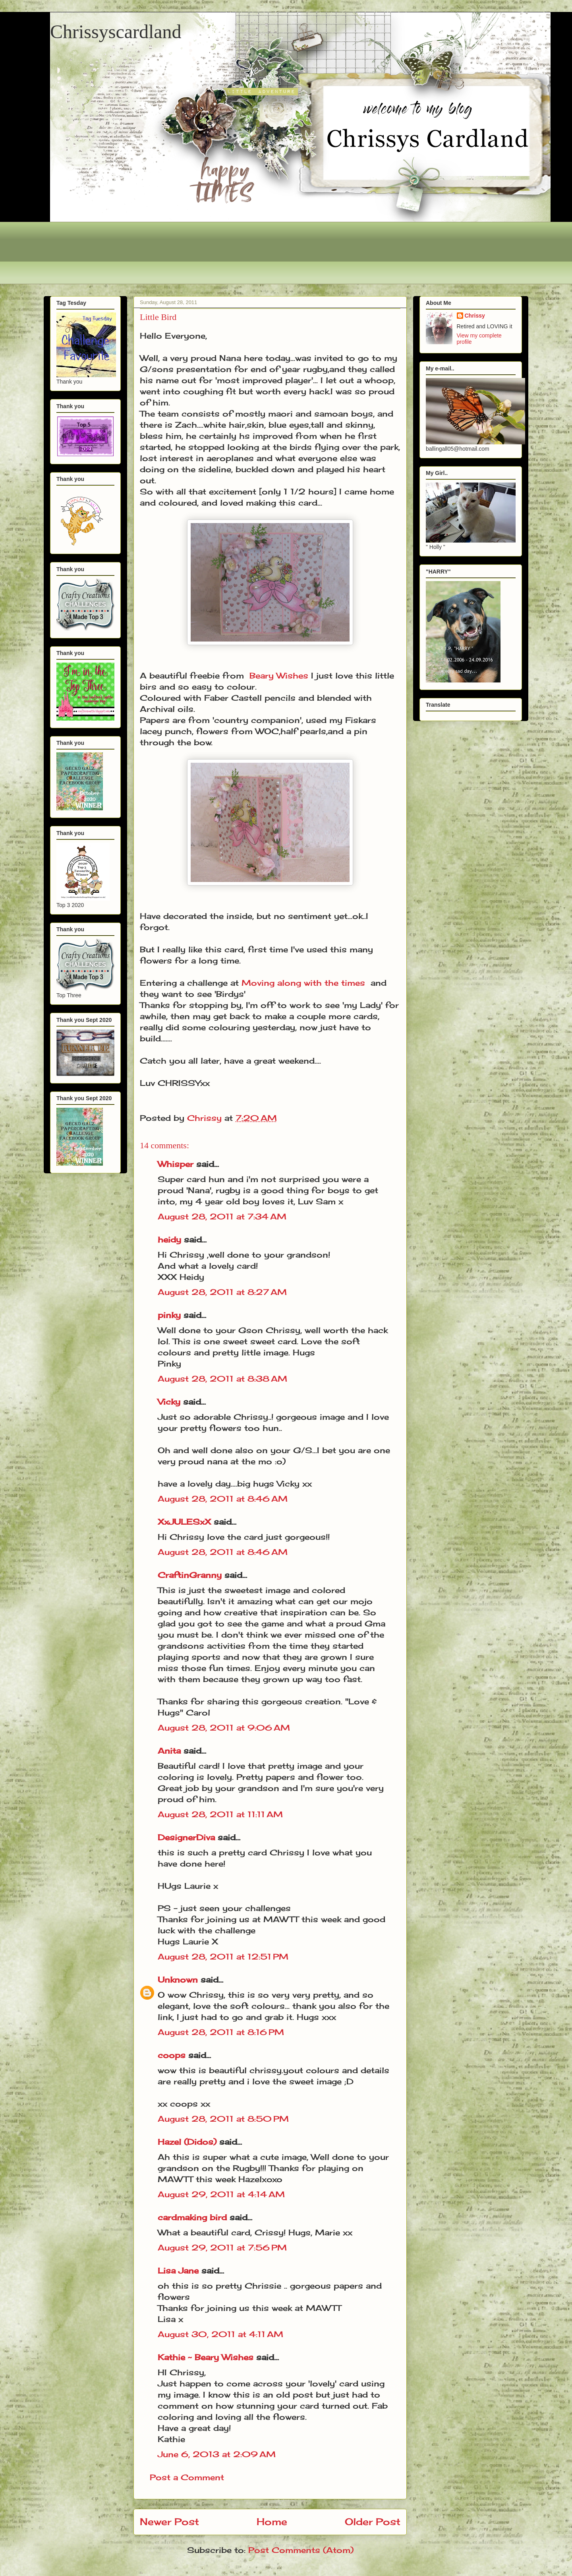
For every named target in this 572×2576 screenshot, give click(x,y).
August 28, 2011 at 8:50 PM (223, 2119)
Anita (169, 1751)
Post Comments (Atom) (301, 2550)
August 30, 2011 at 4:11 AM (220, 2334)
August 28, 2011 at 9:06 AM (224, 1728)
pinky (169, 1315)
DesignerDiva (186, 1837)
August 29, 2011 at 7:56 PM (222, 2247)
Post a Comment (187, 2477)
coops (172, 2055)
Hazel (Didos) (187, 2142)
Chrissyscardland (116, 31)
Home (272, 2522)
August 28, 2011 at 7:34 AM (222, 1216)
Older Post (372, 2522)
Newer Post (169, 2522)
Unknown (178, 1980)
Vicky (169, 1402)
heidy (169, 1239)
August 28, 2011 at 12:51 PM (223, 1957)
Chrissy (475, 315)
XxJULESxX (184, 1522)
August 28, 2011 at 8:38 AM (222, 1379)
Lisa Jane (178, 2271)
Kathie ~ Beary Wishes (205, 2357)
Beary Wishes (278, 675)
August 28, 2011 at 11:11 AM (220, 1814)
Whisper (175, 1164)
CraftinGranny (190, 1575)
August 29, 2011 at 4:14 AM (221, 2194)
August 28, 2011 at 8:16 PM (221, 2032)
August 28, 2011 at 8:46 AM (223, 1499)
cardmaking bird (192, 2217)
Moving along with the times (303, 983)
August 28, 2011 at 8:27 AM (222, 1292)
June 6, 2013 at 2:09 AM (217, 2454)
